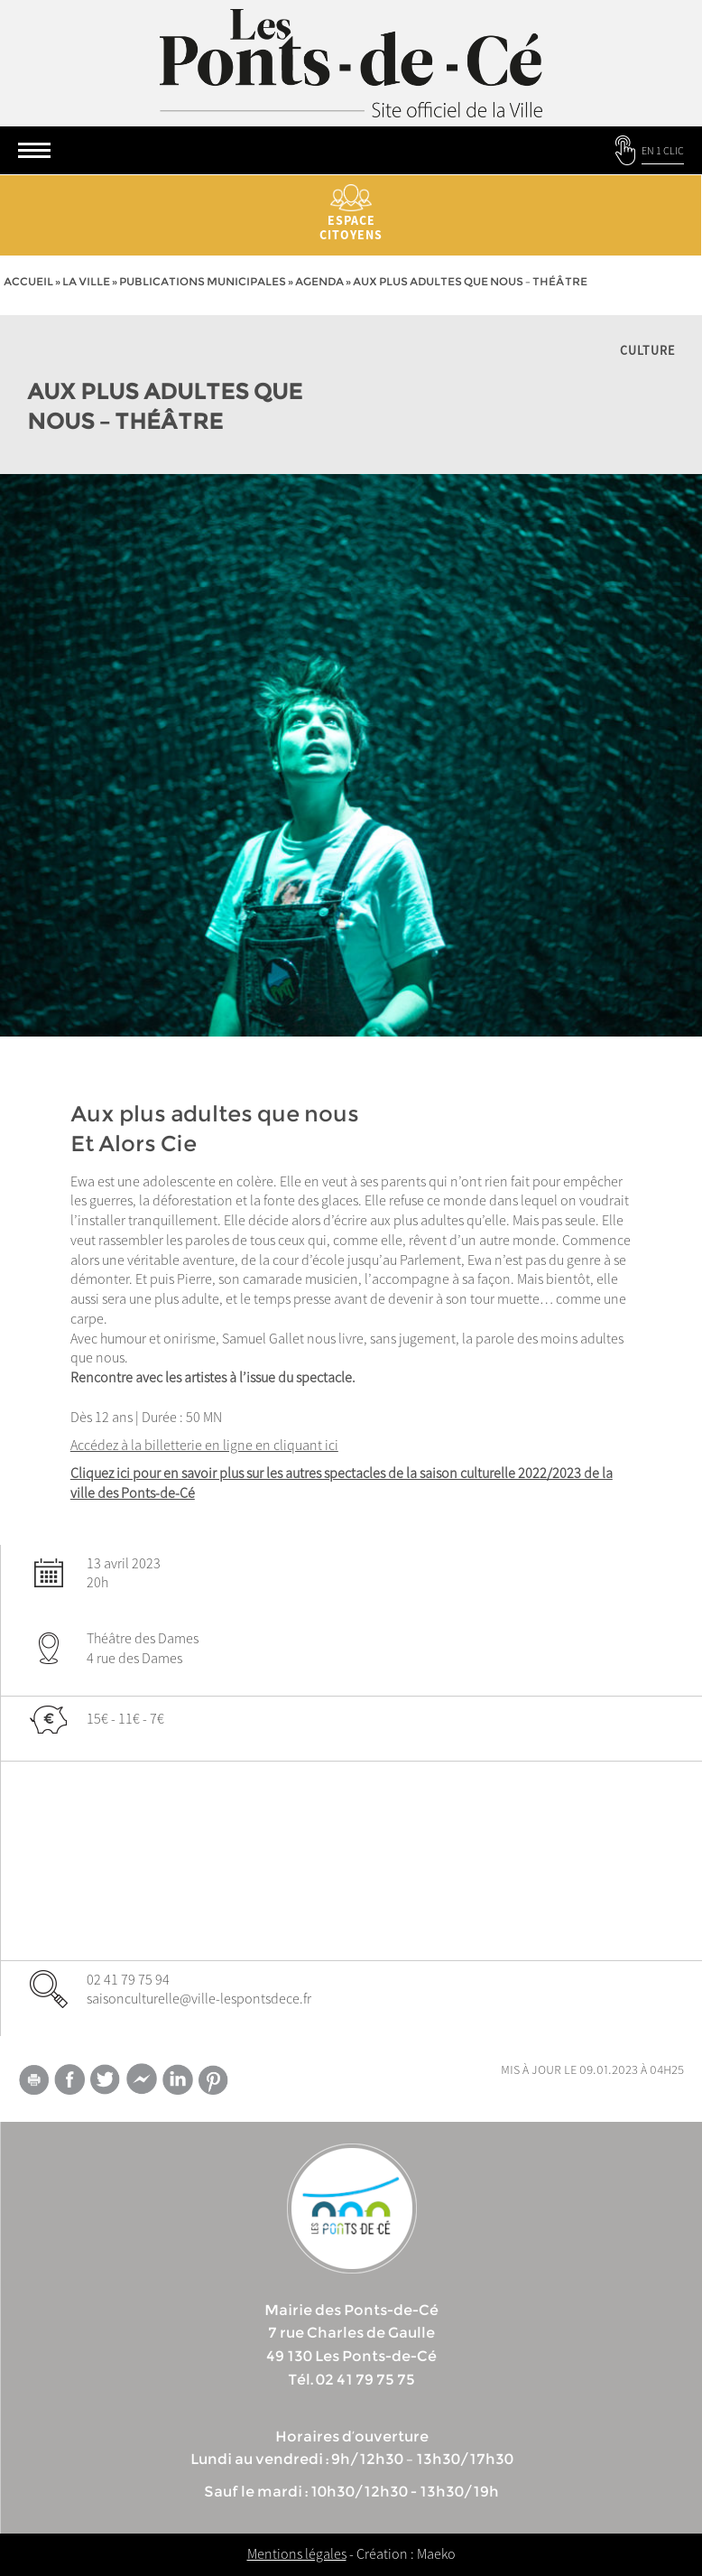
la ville (86, 281)
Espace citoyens (351, 213)
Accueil (28, 281)
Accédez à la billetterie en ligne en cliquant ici (204, 1445)
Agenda (319, 281)
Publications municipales (202, 281)
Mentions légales (296, 2553)
